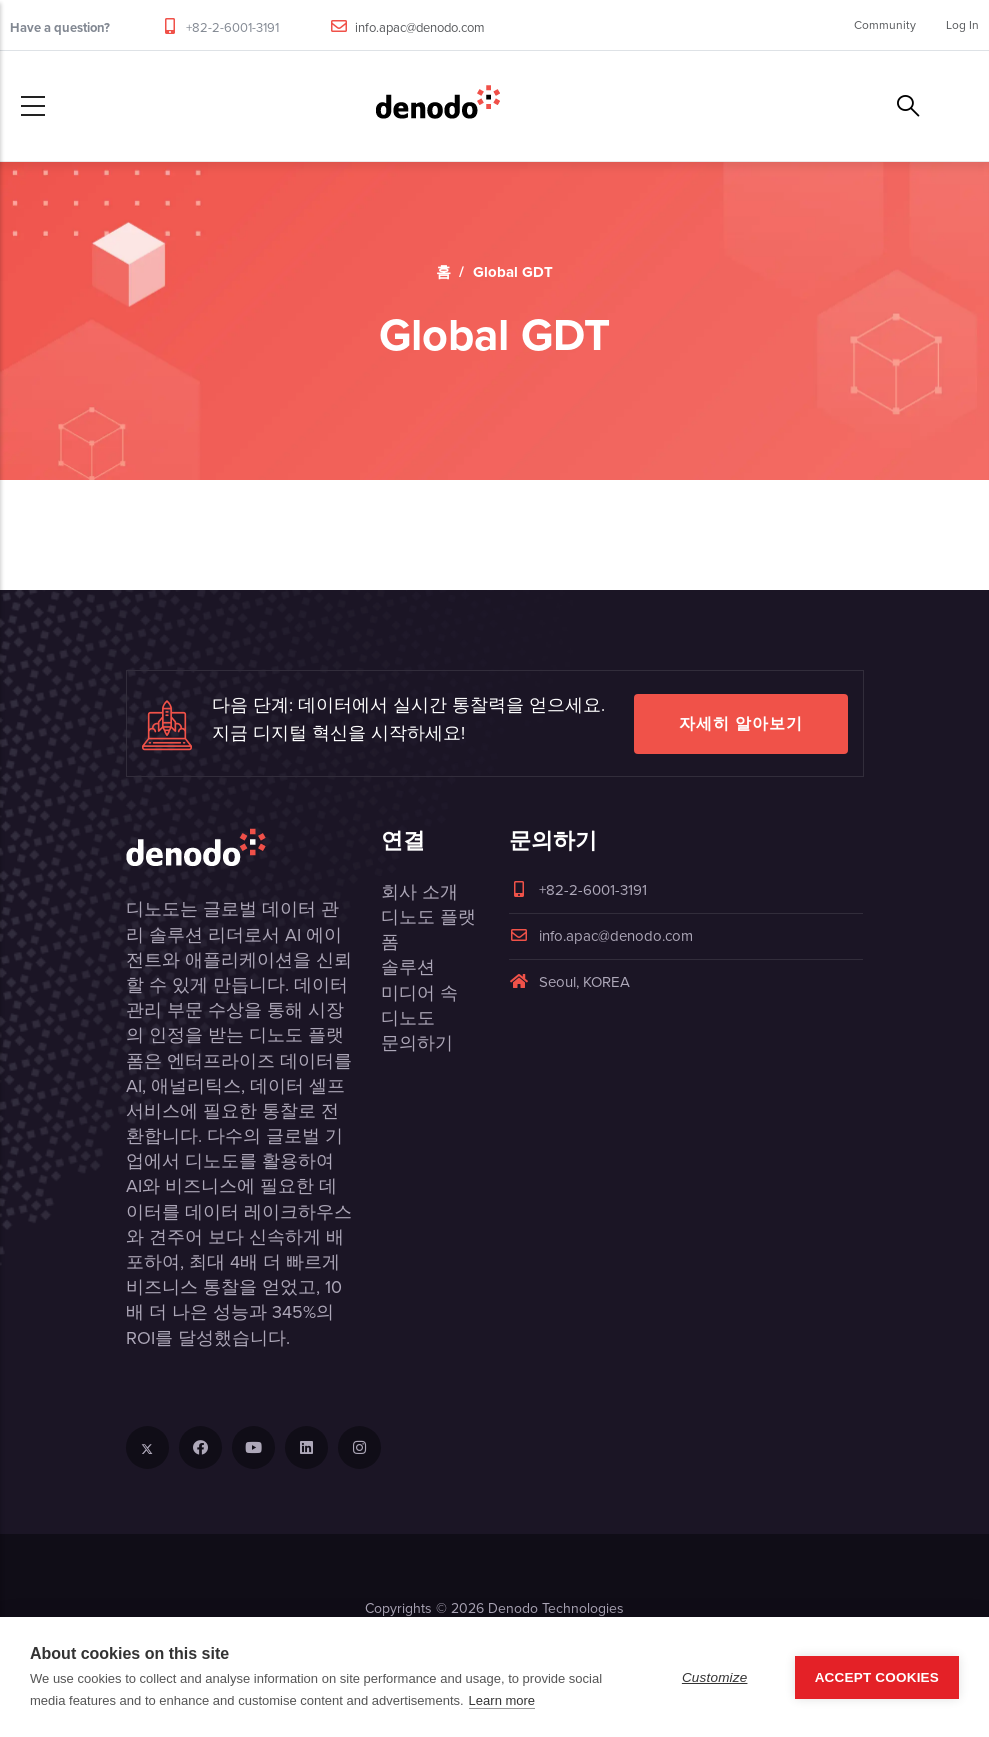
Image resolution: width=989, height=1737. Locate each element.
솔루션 (408, 967)
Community (885, 25)
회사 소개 (419, 892)
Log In (962, 25)
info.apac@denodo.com (420, 27)
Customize (715, 1677)
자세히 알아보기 (741, 723)
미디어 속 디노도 (419, 1005)
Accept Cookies (877, 1677)
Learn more (502, 1700)
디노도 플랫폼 (428, 929)
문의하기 (417, 1043)
